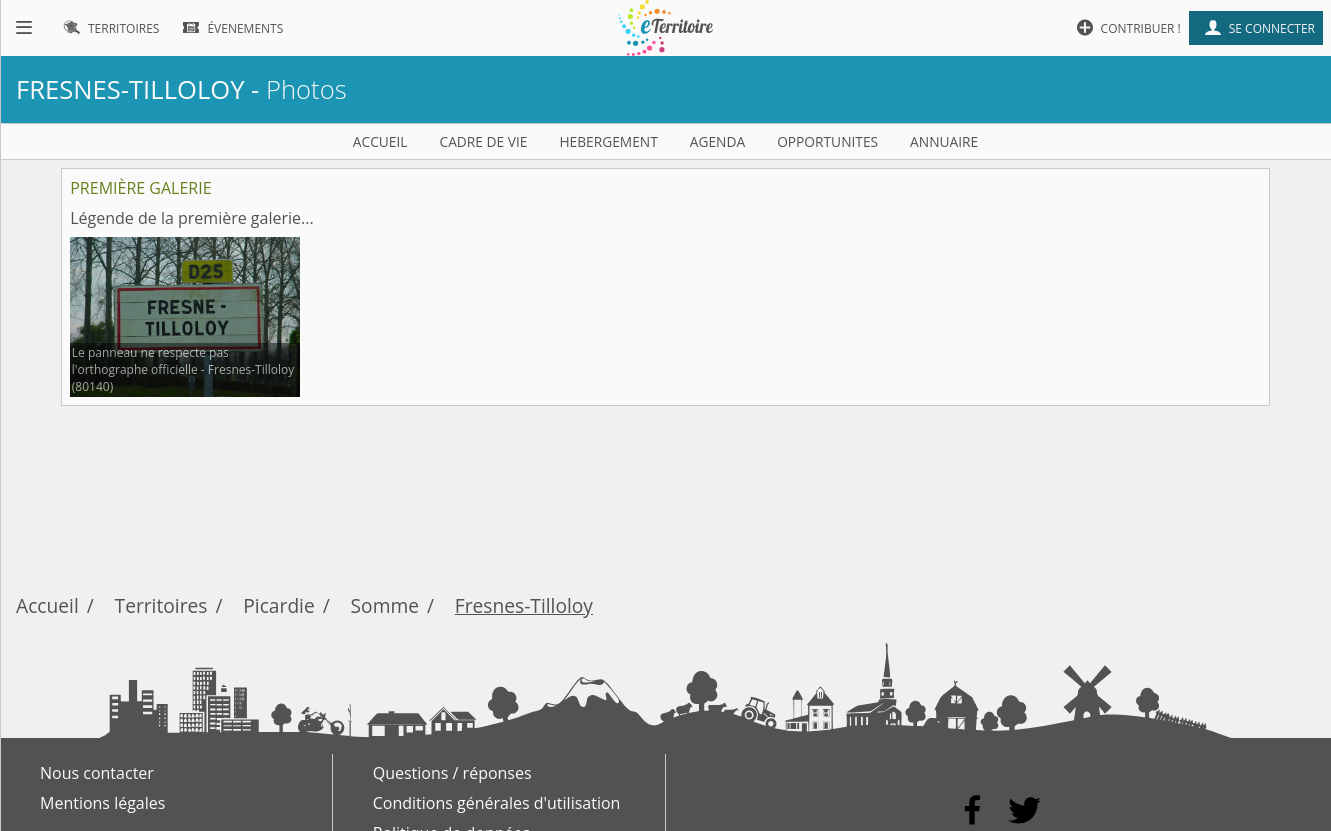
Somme (385, 605)
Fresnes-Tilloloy (524, 605)
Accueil (47, 605)
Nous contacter (97, 773)
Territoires (161, 605)
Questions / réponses (452, 773)
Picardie (278, 605)
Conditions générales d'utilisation (497, 803)
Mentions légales (102, 803)
